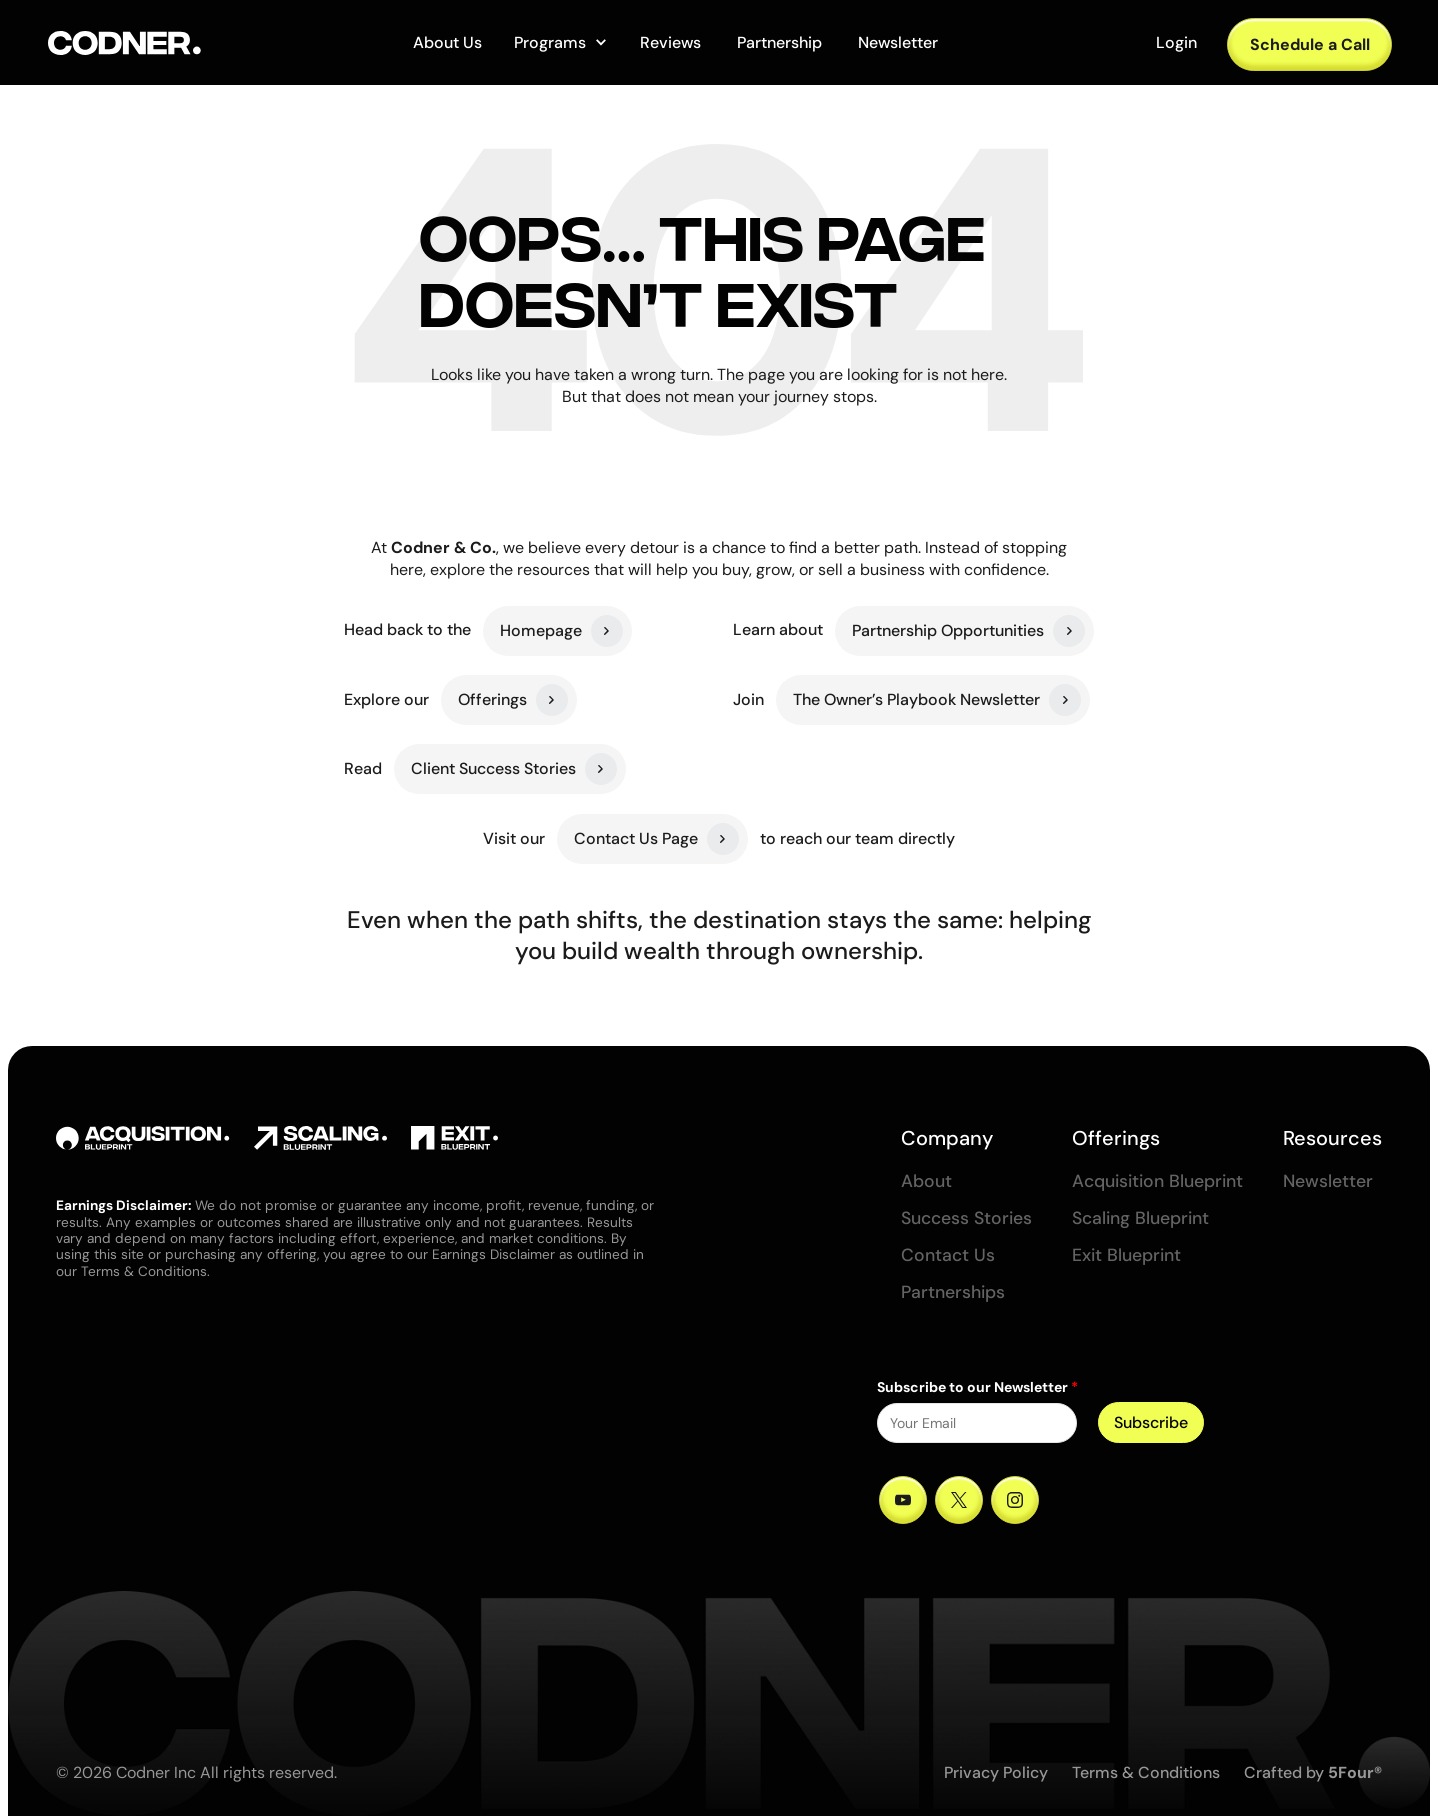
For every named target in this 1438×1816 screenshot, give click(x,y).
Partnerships (953, 1292)
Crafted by (1313, 1772)
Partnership (779, 42)
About (926, 1181)
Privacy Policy (996, 1772)
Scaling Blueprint (1140, 1218)
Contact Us (948, 1255)
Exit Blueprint (1126, 1255)
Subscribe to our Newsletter (977, 1387)
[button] (561, 42)
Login (1176, 42)
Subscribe (1151, 1422)
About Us (447, 42)
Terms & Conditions (1146, 1772)
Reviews (670, 42)
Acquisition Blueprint (1157, 1181)
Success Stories (966, 1218)
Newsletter (898, 42)
